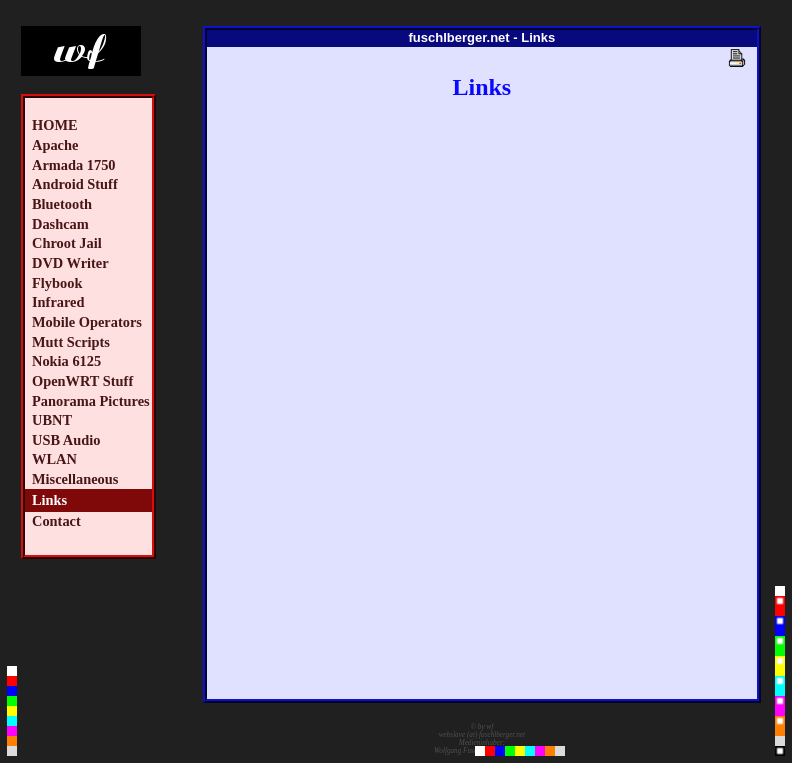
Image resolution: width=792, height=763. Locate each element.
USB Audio (66, 440)
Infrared (58, 302)
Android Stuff (75, 184)
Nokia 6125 (66, 361)
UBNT (52, 420)
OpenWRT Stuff (82, 381)
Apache (55, 145)
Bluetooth (62, 204)
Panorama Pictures (91, 401)
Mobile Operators (87, 322)
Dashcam (60, 224)
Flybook (57, 283)
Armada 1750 (74, 165)
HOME (55, 125)
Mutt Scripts (71, 342)
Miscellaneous (75, 479)
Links (49, 500)
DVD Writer (70, 263)
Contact (56, 521)
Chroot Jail (67, 243)
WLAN (54, 459)
